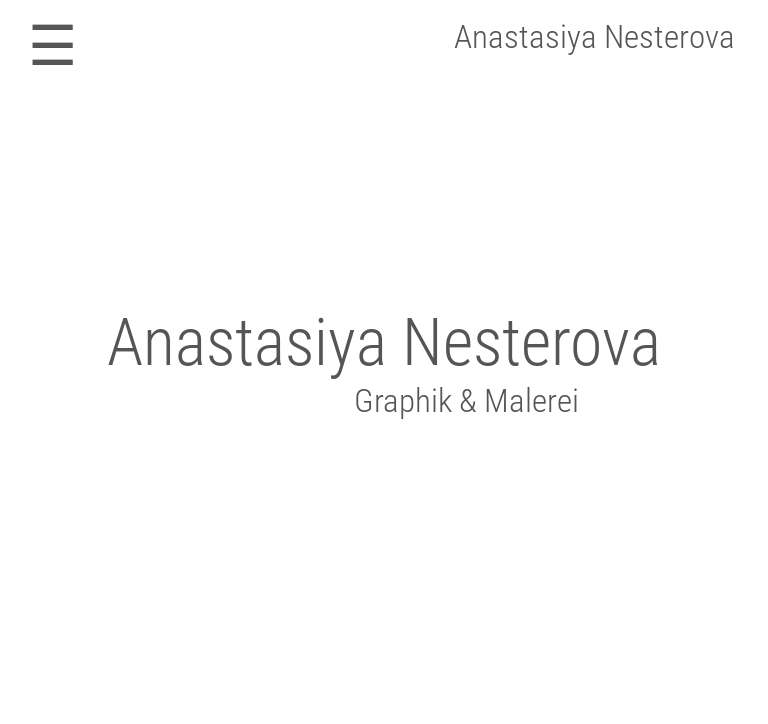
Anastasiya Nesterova (594, 36)
